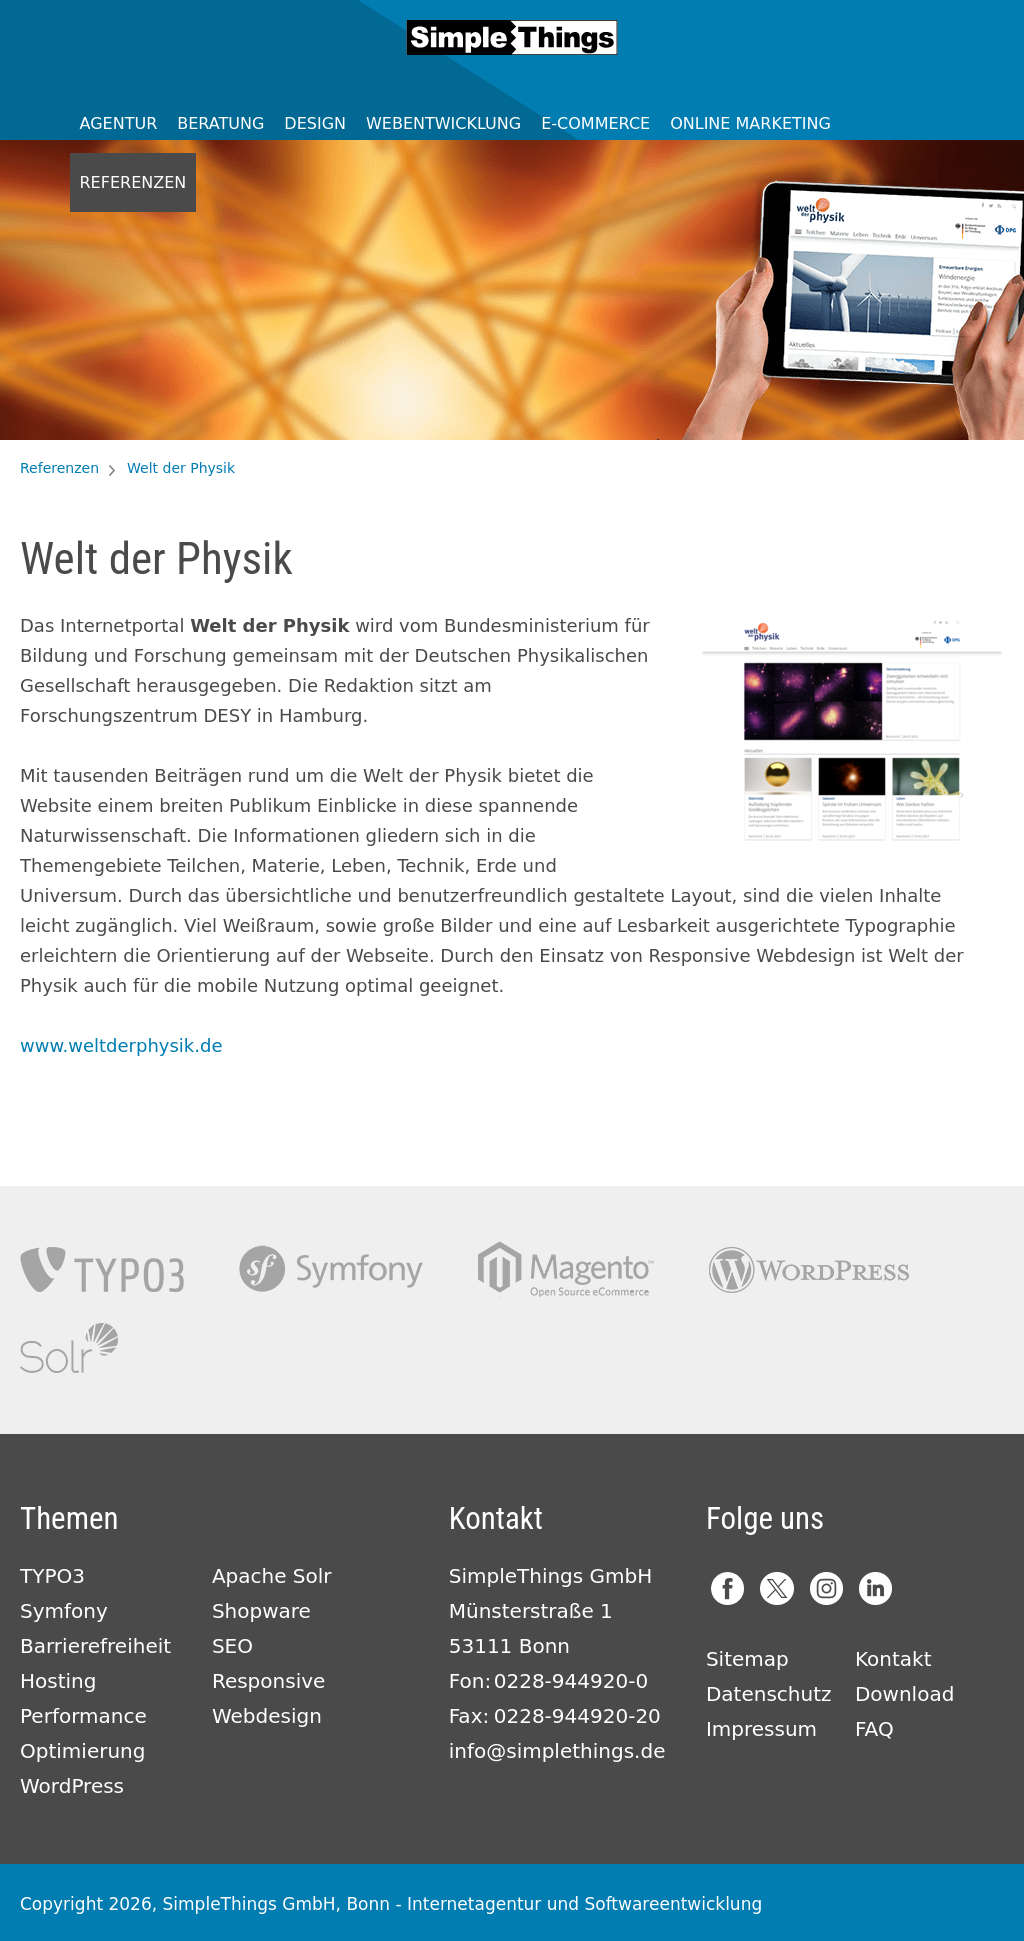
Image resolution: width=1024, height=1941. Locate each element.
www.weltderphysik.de (121, 1045)
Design (315, 123)
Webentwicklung (443, 123)
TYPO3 (102, 1269)
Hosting (58, 1681)
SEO (232, 1646)
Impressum (761, 1729)
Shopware (261, 1611)
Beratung (220, 123)
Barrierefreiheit (95, 1646)
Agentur (119, 123)
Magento (566, 1269)
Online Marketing (750, 123)
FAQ (874, 1729)
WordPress (72, 1786)
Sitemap (747, 1659)
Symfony (331, 1269)
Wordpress (809, 1269)
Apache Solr (69, 1348)
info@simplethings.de (557, 1751)
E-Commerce (595, 123)
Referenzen (133, 182)
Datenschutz (769, 1694)
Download (904, 1694)
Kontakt (893, 1659)
